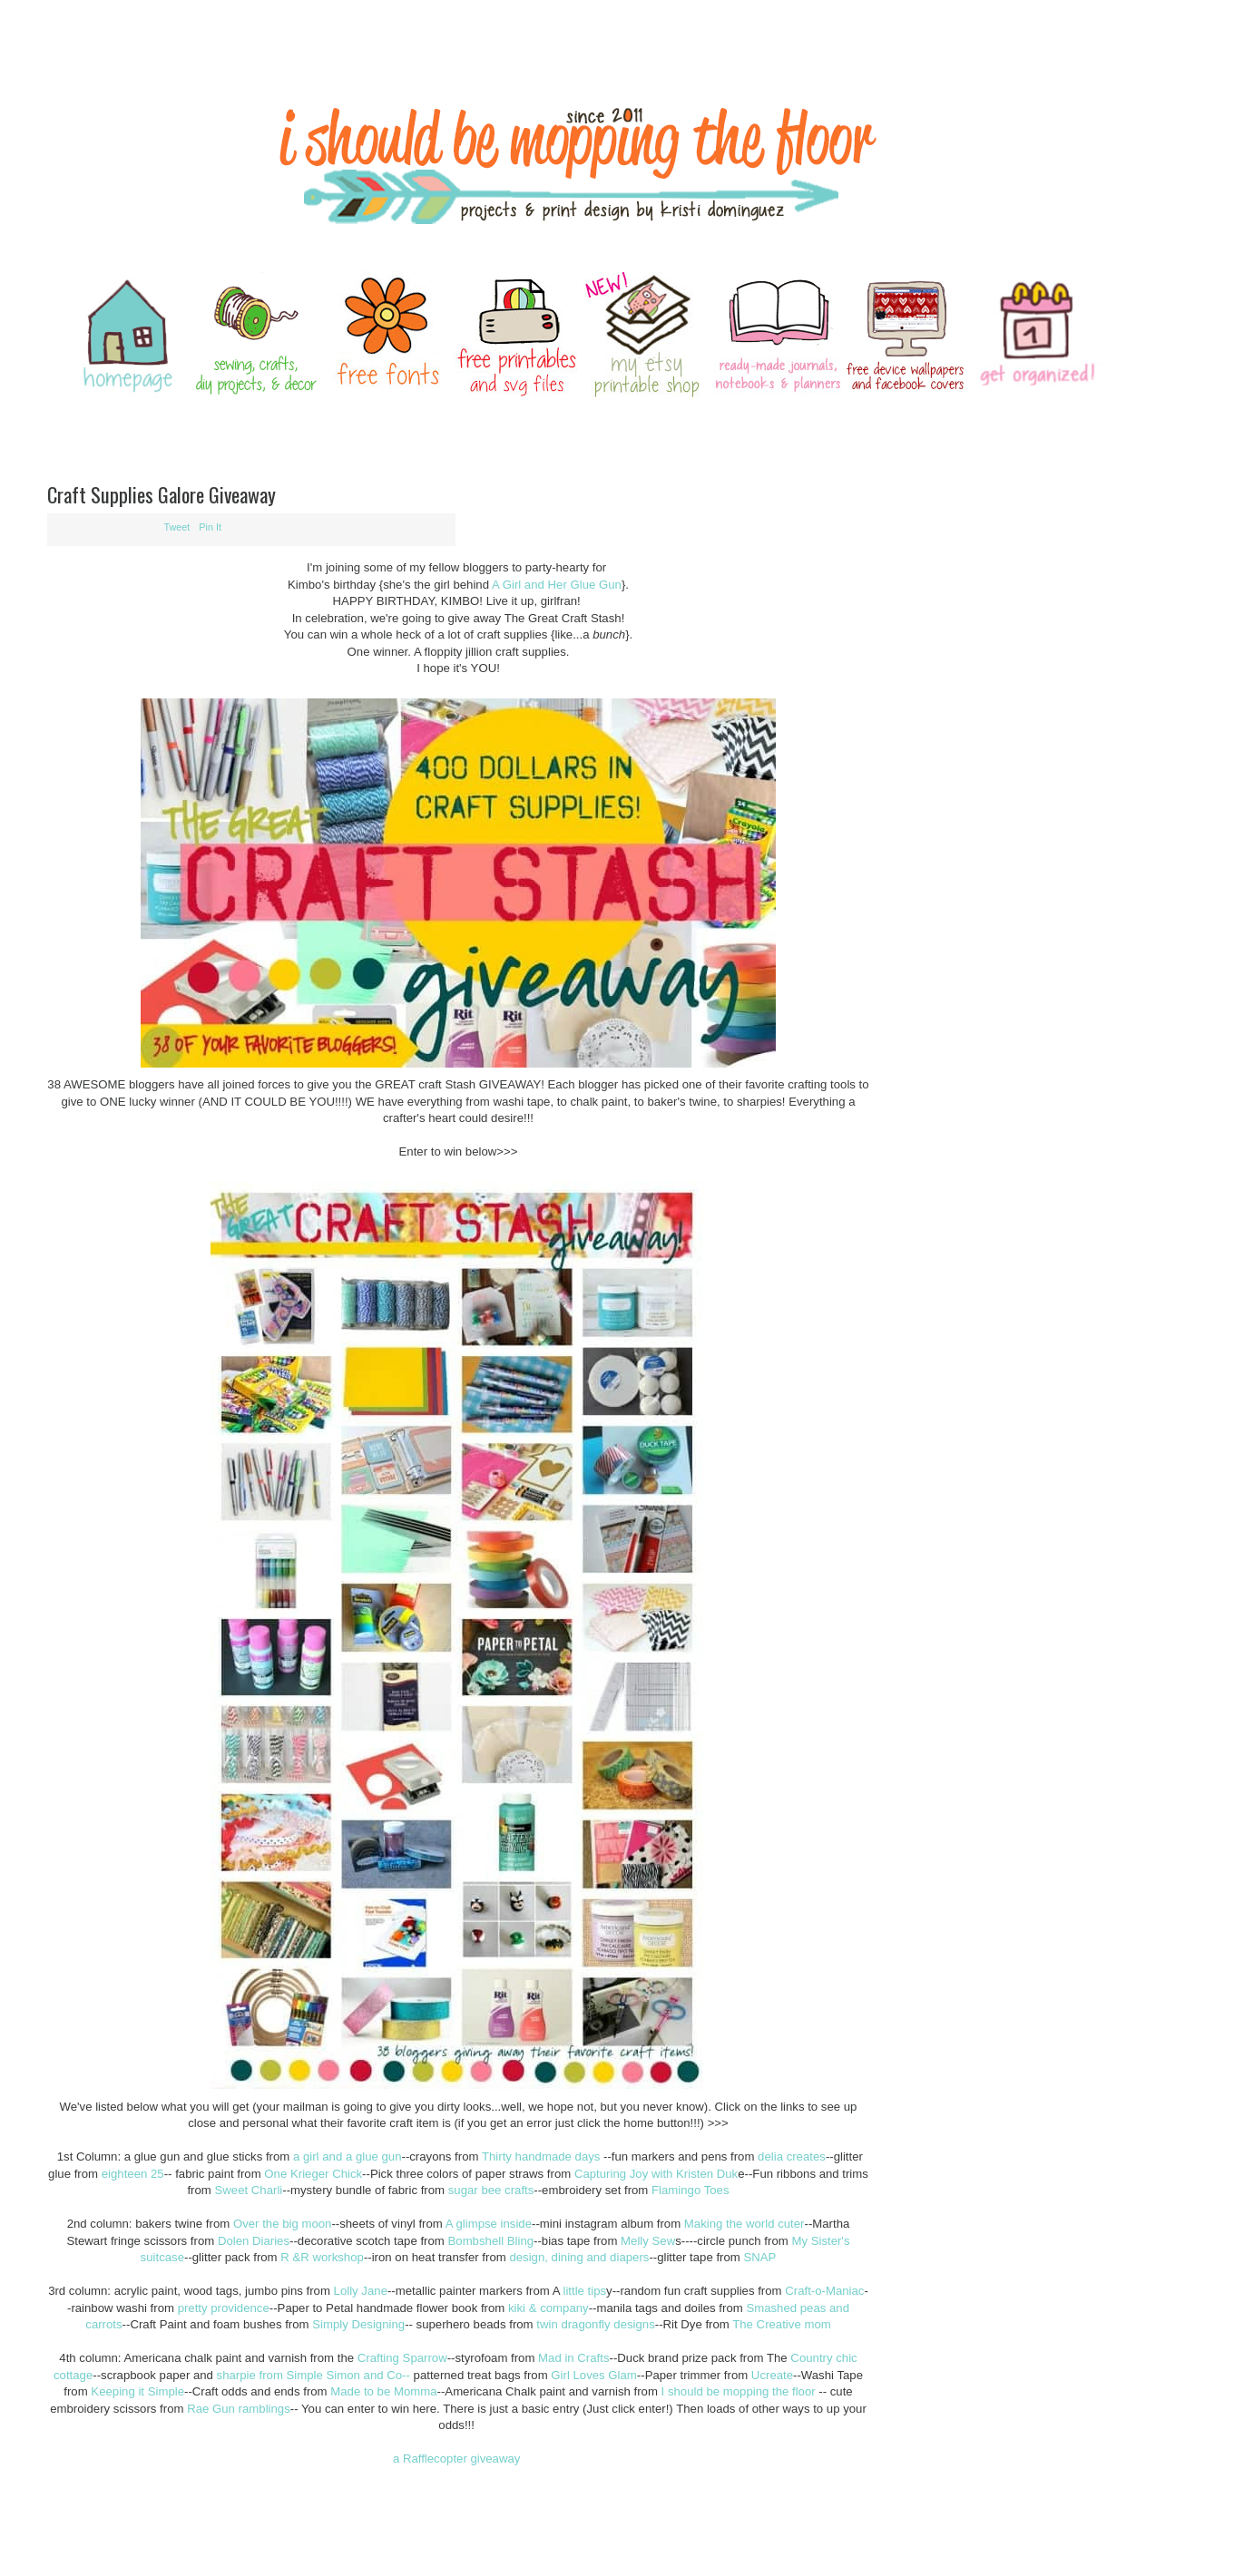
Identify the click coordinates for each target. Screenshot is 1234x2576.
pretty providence (223, 2308)
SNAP (759, 2257)
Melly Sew (648, 2241)
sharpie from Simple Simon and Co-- (313, 2375)
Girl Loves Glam (594, 2375)
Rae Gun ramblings (238, 2408)
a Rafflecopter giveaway (457, 2458)
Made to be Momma (383, 2391)
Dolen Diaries (253, 2241)
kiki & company (548, 2308)
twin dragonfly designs (595, 2324)
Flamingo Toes (690, 2190)
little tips (583, 2291)
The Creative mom (781, 2324)
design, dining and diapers (579, 2257)
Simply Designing (358, 2324)
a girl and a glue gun (347, 2156)
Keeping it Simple (137, 2391)
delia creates (792, 2156)
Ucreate (770, 2375)
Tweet (177, 527)
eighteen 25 (133, 2174)
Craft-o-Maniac (824, 2291)
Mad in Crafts (573, 2358)
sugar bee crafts (489, 2190)
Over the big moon (282, 2223)
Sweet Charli (246, 2190)
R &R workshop (322, 2257)
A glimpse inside (489, 2223)
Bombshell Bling (491, 2241)
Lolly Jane (360, 2291)
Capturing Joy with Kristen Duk (656, 2174)
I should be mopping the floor (737, 2391)
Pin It (210, 527)
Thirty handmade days (541, 2156)
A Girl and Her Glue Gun (557, 584)
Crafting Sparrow (402, 2358)
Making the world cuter (744, 2223)
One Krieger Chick (313, 2174)
